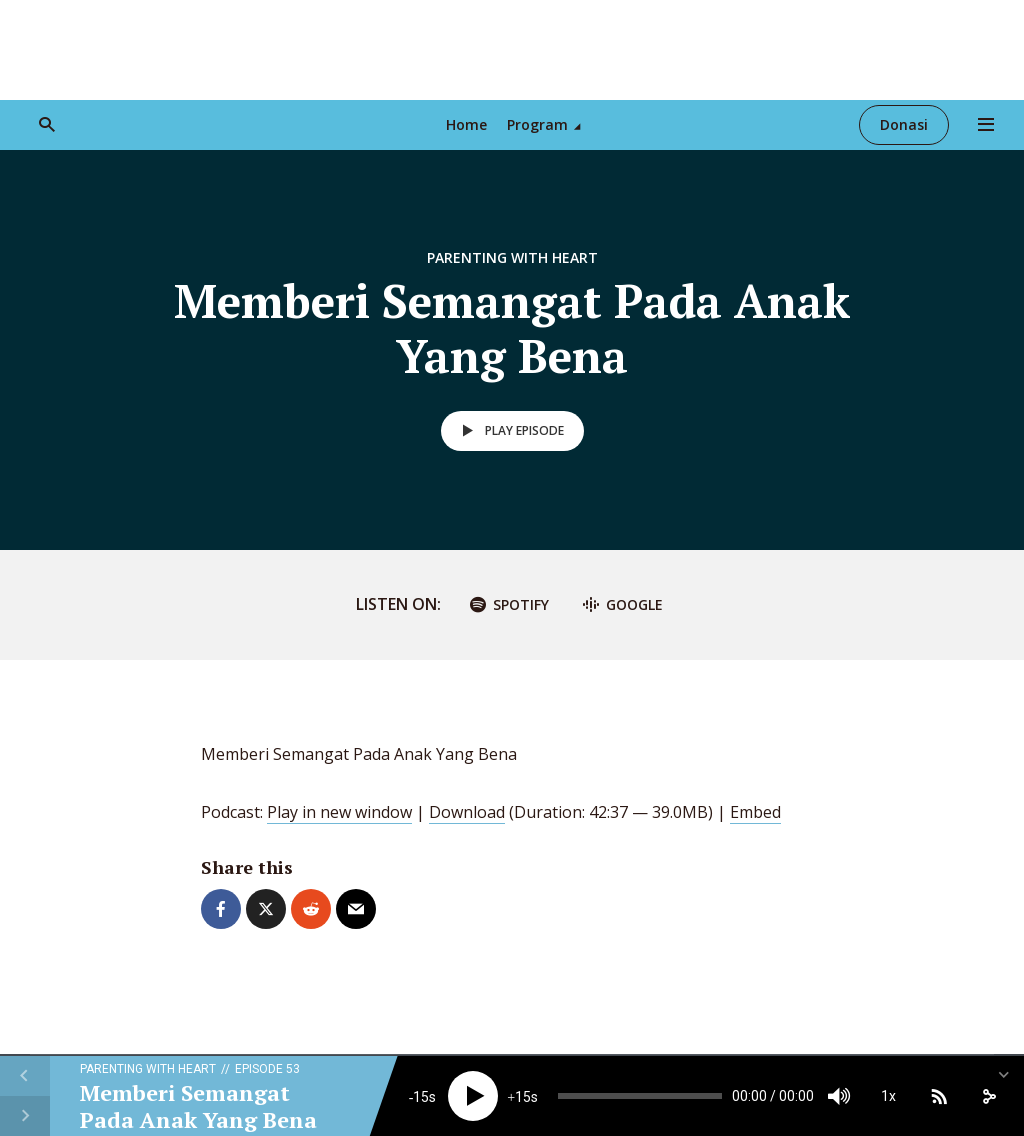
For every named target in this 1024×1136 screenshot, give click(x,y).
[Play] (473, 1096)
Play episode (509, 431)
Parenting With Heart (512, 257)
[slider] (640, 1096)
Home (466, 124)
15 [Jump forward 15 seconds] (523, 1097)
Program (537, 124)
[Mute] (839, 1096)
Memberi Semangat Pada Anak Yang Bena (198, 1105)
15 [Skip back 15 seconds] (421, 1097)
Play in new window (339, 812)
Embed (755, 812)
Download (467, 812)
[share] (989, 1096)
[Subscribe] (939, 1096)
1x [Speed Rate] (888, 1096)
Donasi (904, 124)
